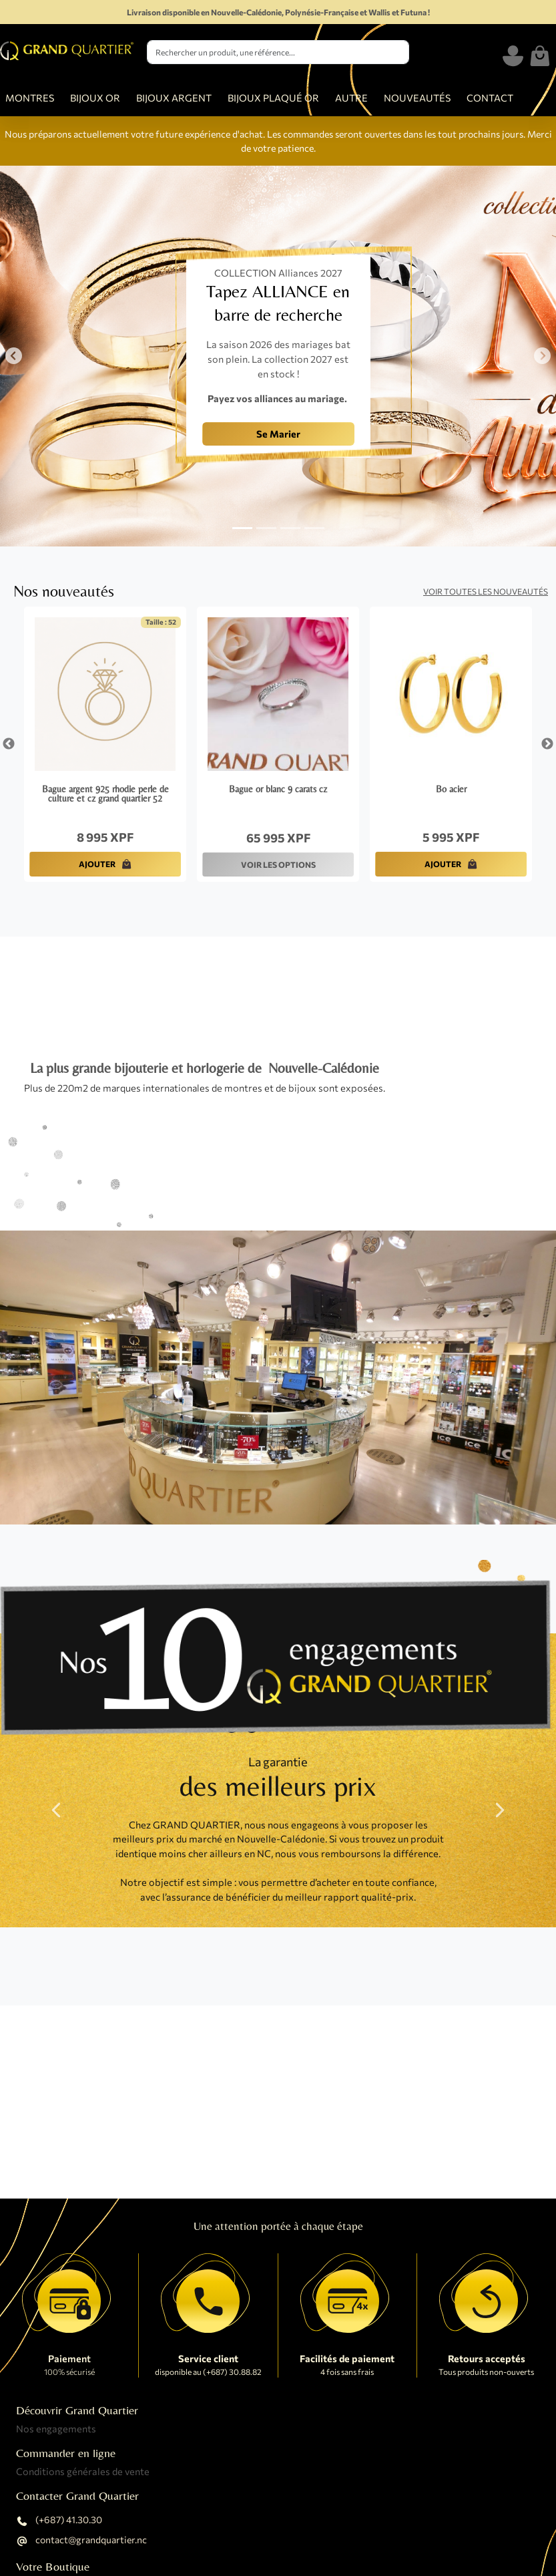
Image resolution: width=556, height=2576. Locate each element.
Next (547, 744)
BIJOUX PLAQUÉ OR (273, 98)
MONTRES (29, 98)
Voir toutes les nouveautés (485, 591)
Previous (8, 744)
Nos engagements (56, 2428)
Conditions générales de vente (83, 2471)
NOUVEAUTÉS (417, 98)
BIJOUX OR (95, 98)
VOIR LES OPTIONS (278, 864)
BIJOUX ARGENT (174, 98)
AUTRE (351, 98)
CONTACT (490, 98)
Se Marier (278, 434)
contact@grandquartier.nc (81, 2541)
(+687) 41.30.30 (59, 2521)
